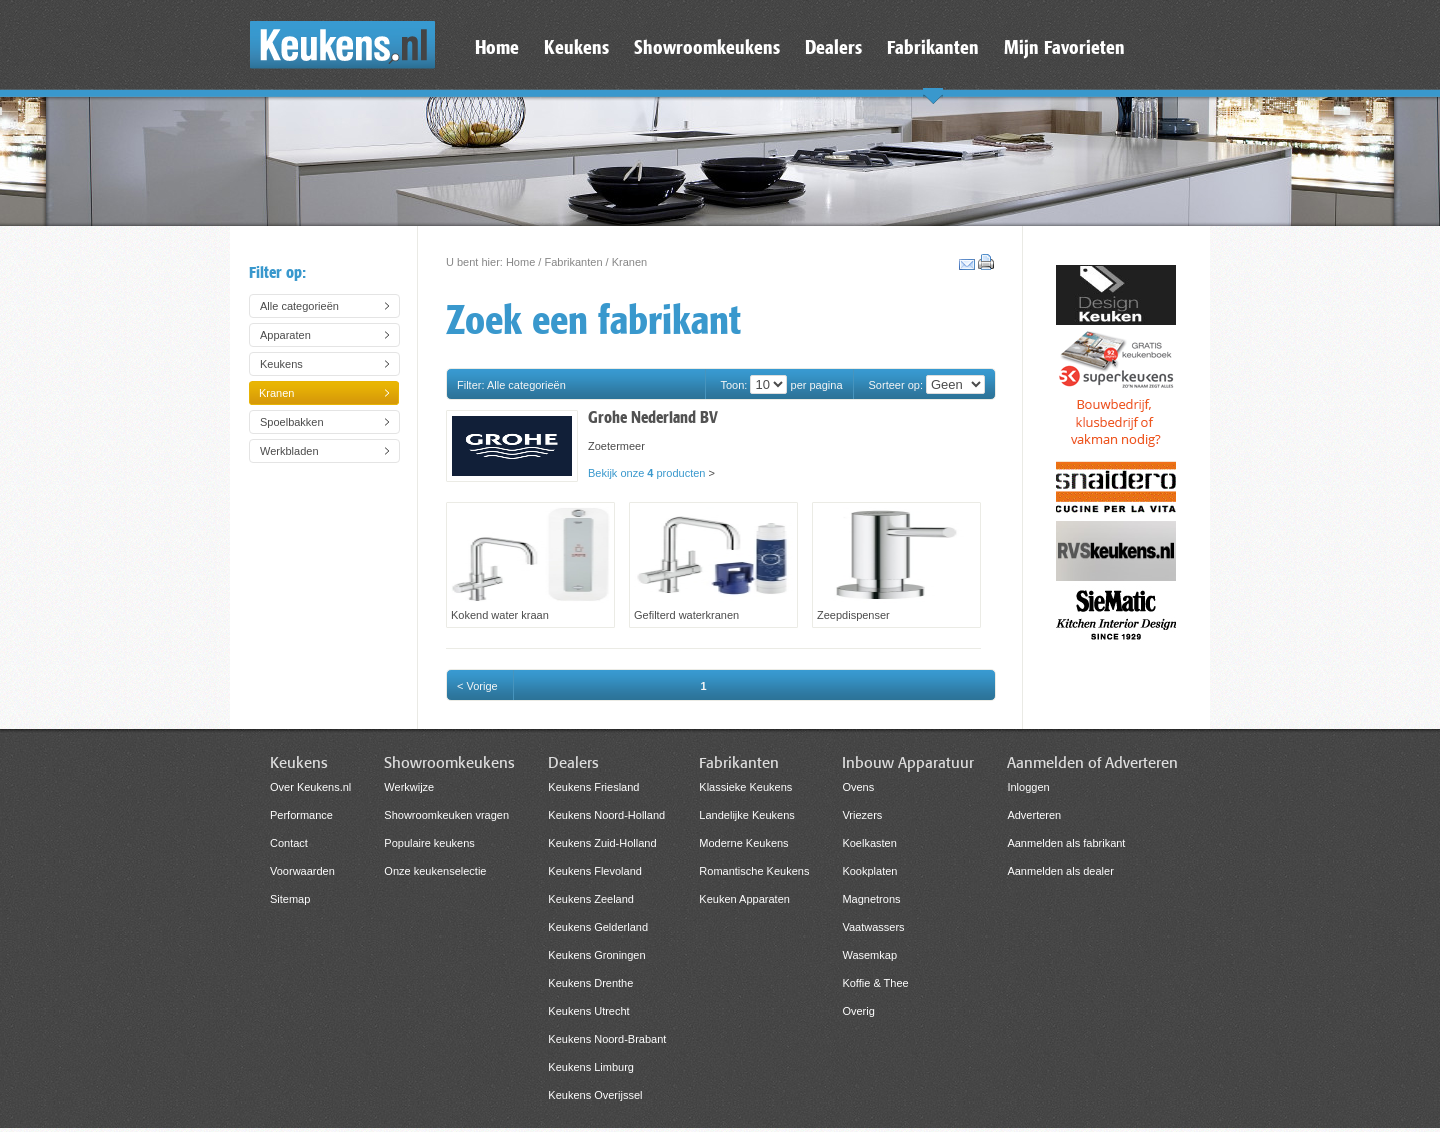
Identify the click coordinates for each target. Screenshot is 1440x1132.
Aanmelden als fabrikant (1066, 843)
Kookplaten (869, 871)
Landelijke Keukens (746, 815)
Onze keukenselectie (435, 871)
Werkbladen (289, 451)
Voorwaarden (302, 871)
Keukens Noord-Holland (606, 815)
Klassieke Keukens (745, 787)
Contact (289, 843)
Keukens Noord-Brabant (607, 1039)
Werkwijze (409, 787)
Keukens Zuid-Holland (602, 843)
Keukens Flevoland (595, 871)
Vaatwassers (873, 927)
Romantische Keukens (754, 871)
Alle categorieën (299, 306)
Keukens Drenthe (590, 983)
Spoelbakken (292, 422)
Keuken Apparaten (744, 899)
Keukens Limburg (591, 1067)
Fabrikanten (573, 262)
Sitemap (290, 899)
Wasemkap (869, 955)
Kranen (276, 393)
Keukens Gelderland (598, 927)
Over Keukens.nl (310, 787)
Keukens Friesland (593, 787)
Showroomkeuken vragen (446, 815)
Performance (301, 815)
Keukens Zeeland (591, 899)
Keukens (281, 364)
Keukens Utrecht (588, 1011)
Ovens (858, 787)
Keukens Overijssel (595, 1095)
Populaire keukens (429, 843)
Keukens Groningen (596, 955)
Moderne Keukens (743, 843)
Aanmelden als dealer (1060, 871)
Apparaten (285, 335)
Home (520, 262)
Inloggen (1028, 787)
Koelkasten (869, 843)
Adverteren (1034, 815)
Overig (858, 1011)
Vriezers (862, 815)
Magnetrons (871, 899)
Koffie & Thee (875, 983)
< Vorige (477, 686)
